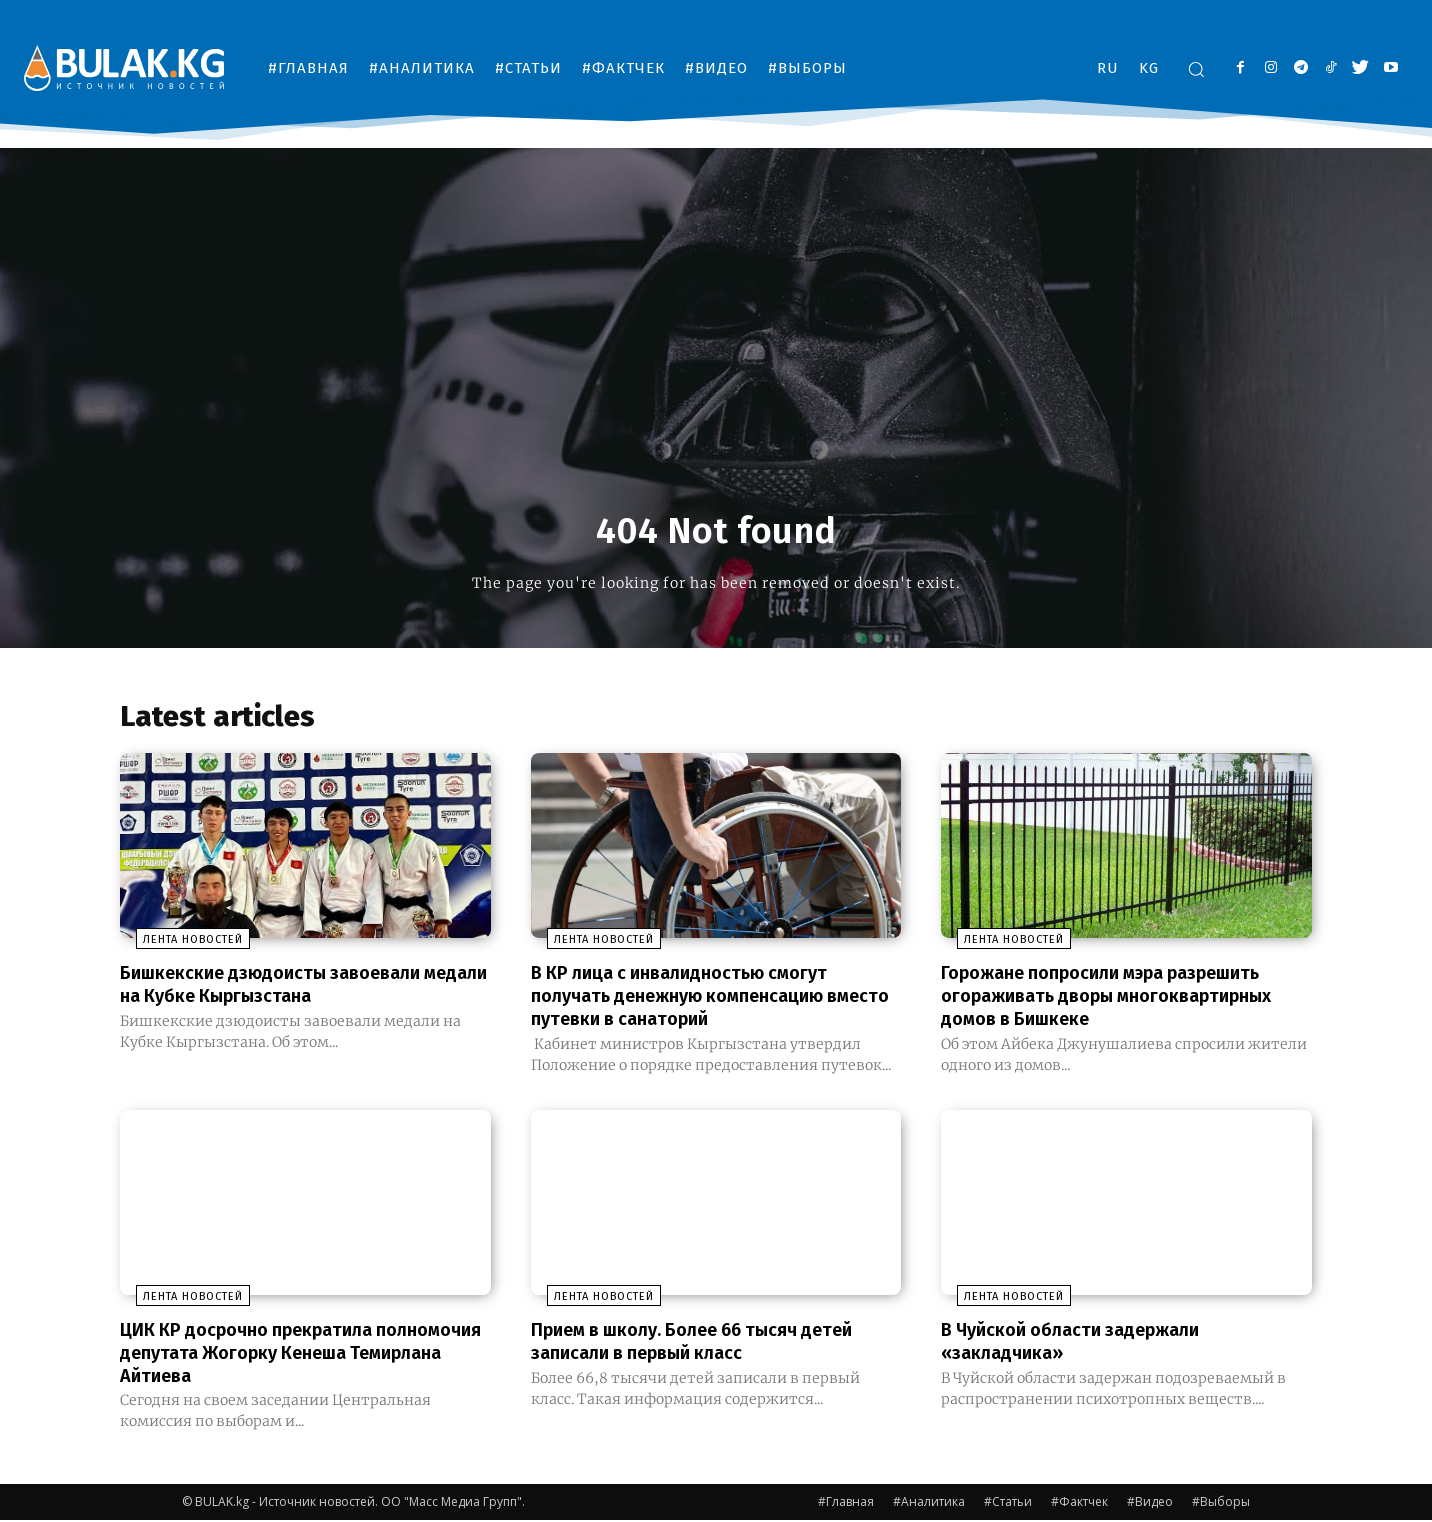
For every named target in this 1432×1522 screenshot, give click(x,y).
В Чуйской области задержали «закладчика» (1084, 1344)
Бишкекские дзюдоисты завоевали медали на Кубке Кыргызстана (286, 990)
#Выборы (1221, 1503)
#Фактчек (1079, 1503)
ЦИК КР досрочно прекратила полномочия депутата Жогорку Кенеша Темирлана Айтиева (266, 1355)
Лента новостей (177, 946)
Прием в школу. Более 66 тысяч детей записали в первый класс (711, 1344)
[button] (1196, 69)
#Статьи (1008, 1503)
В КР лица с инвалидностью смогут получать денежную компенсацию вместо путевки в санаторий (694, 1001)
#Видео (1150, 1503)
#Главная (846, 1503)
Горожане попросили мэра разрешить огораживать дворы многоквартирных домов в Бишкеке (1123, 1001)
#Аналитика (929, 1503)
